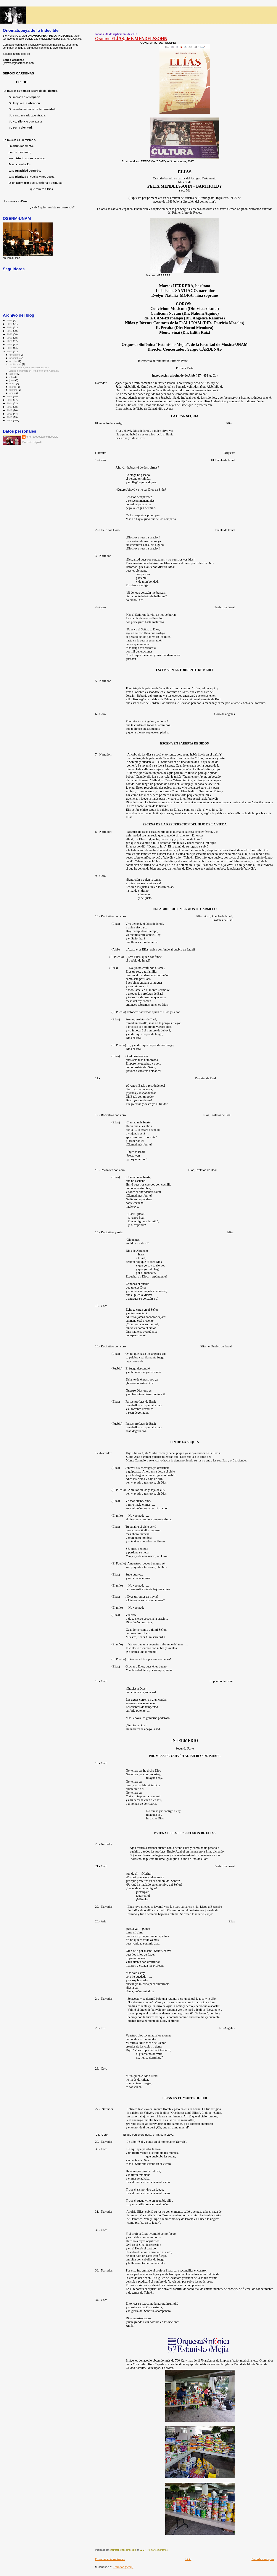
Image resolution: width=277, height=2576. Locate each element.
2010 (10, 417)
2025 (10, 323)
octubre (14, 361)
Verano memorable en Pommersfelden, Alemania (34, 370)
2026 (10, 320)
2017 (10, 351)
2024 (10, 327)
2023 (10, 330)
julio (12, 377)
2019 (10, 344)
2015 (10, 399)
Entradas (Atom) (123, 2567)
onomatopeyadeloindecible (42, 436)
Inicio (188, 2559)
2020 (10, 341)
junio (12, 380)
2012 (10, 410)
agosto (14, 373)
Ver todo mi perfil (32, 442)
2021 (10, 337)
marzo (13, 386)
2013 (10, 406)
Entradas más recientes (110, 2559)
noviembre (15, 358)
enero (13, 393)
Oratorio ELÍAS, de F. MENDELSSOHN (131, 38)
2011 (10, 413)
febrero (14, 389)
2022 (10, 334)
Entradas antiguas (262, 2559)
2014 (10, 403)
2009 (10, 420)
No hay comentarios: (158, 2550)
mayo (13, 383)
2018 (10, 347)
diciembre (15, 354)
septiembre (16, 364)
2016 (10, 396)
